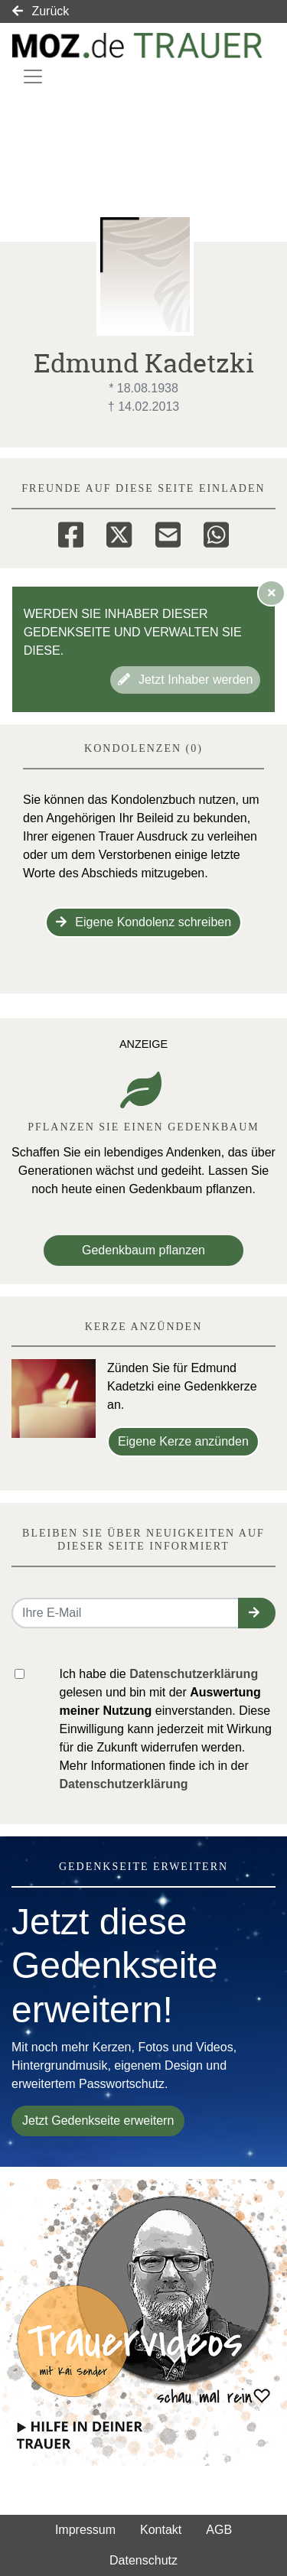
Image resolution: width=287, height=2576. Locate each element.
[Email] (168, 532)
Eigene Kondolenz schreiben (143, 922)
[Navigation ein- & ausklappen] (33, 76)
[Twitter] (119, 532)
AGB (219, 2529)
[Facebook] (70, 532)
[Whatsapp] (216, 532)
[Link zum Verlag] (137, 45)
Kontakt (160, 2529)
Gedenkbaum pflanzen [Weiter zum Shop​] (143, 1250)
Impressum (85, 2529)
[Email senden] (125, 1613)
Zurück (40, 11)
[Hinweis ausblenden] (271, 593)
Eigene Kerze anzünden (183, 1441)
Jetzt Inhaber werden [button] (185, 679)
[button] (257, 1613)
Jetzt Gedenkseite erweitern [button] (98, 2120)
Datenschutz (143, 2560)
